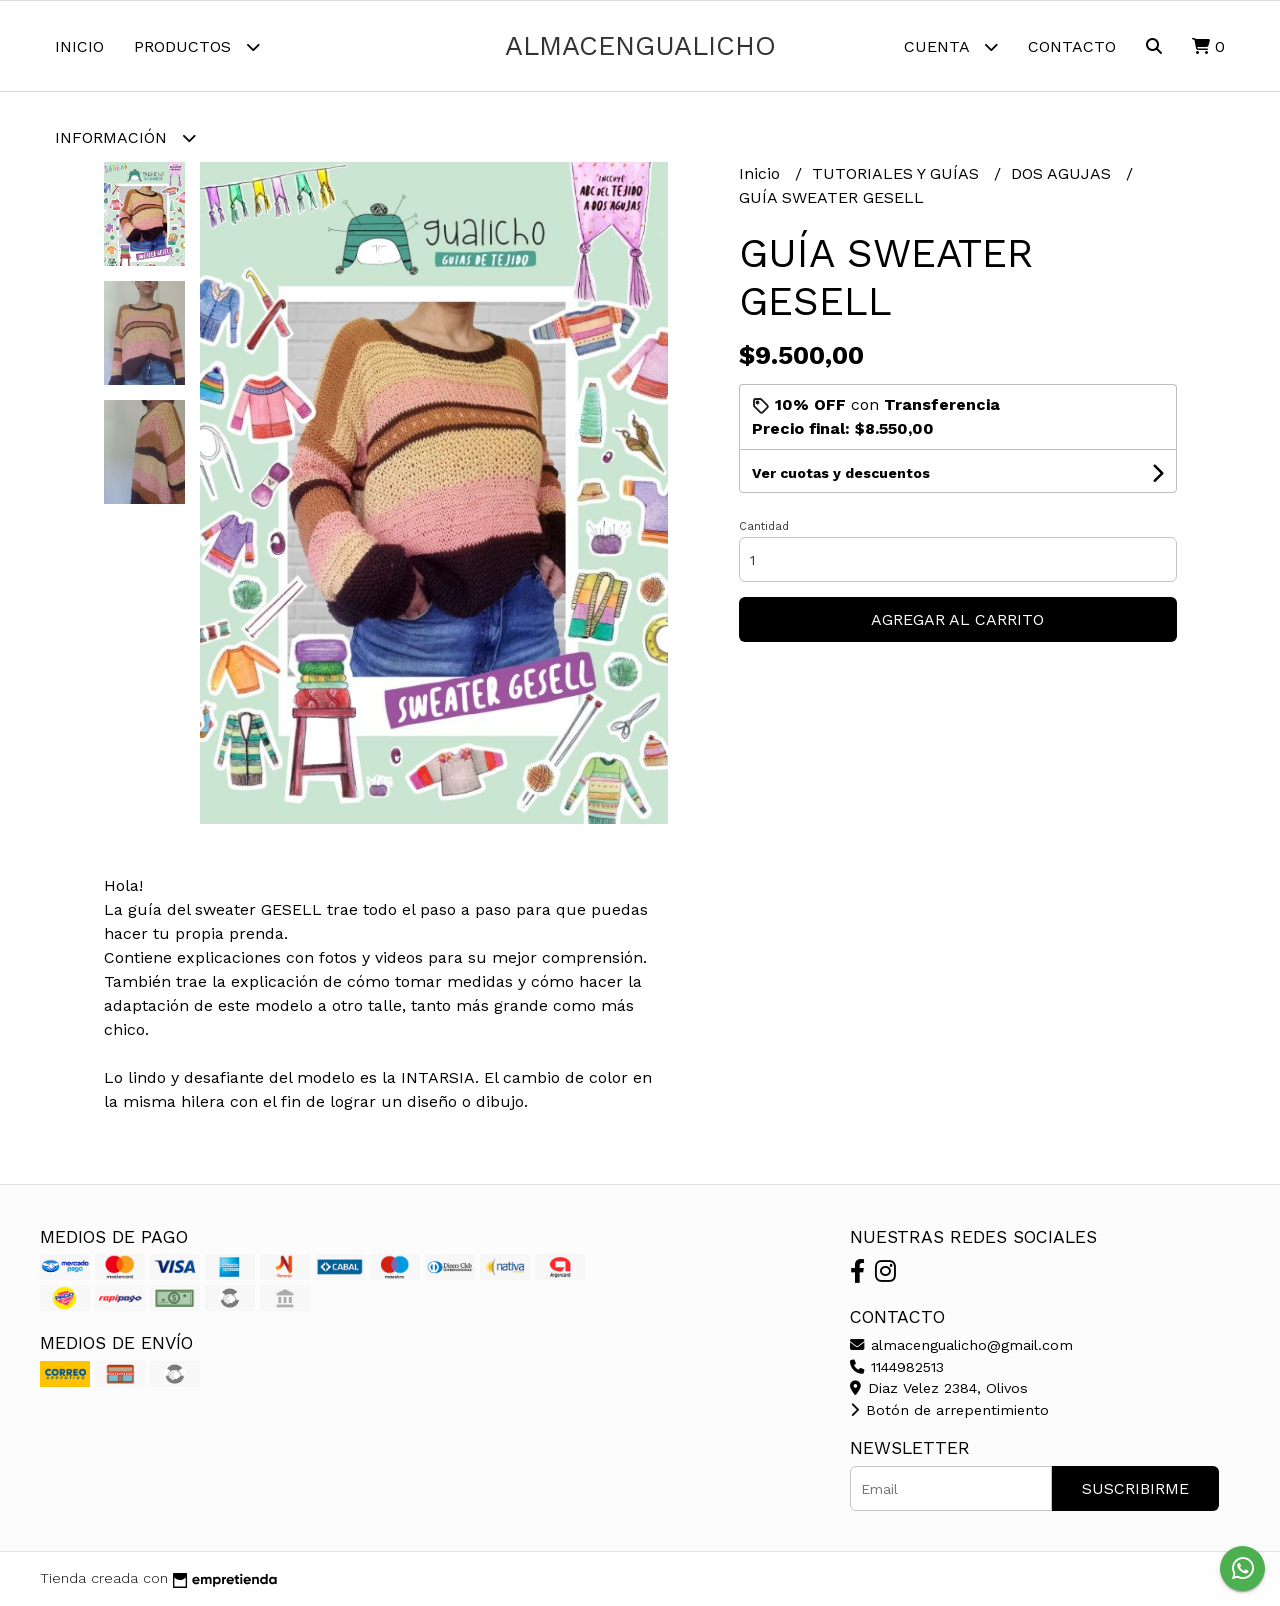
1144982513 (897, 1367)
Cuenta (951, 46)
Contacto (1072, 46)
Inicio (79, 46)
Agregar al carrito (957, 619)
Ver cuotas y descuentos (841, 473)
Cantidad (764, 526)
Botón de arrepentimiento (949, 1410)
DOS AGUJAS (1063, 173)
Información (125, 137)
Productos (197, 46)
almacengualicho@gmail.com (961, 1345)
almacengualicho (640, 46)
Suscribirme (1135, 1488)
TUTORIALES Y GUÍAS (898, 173)
